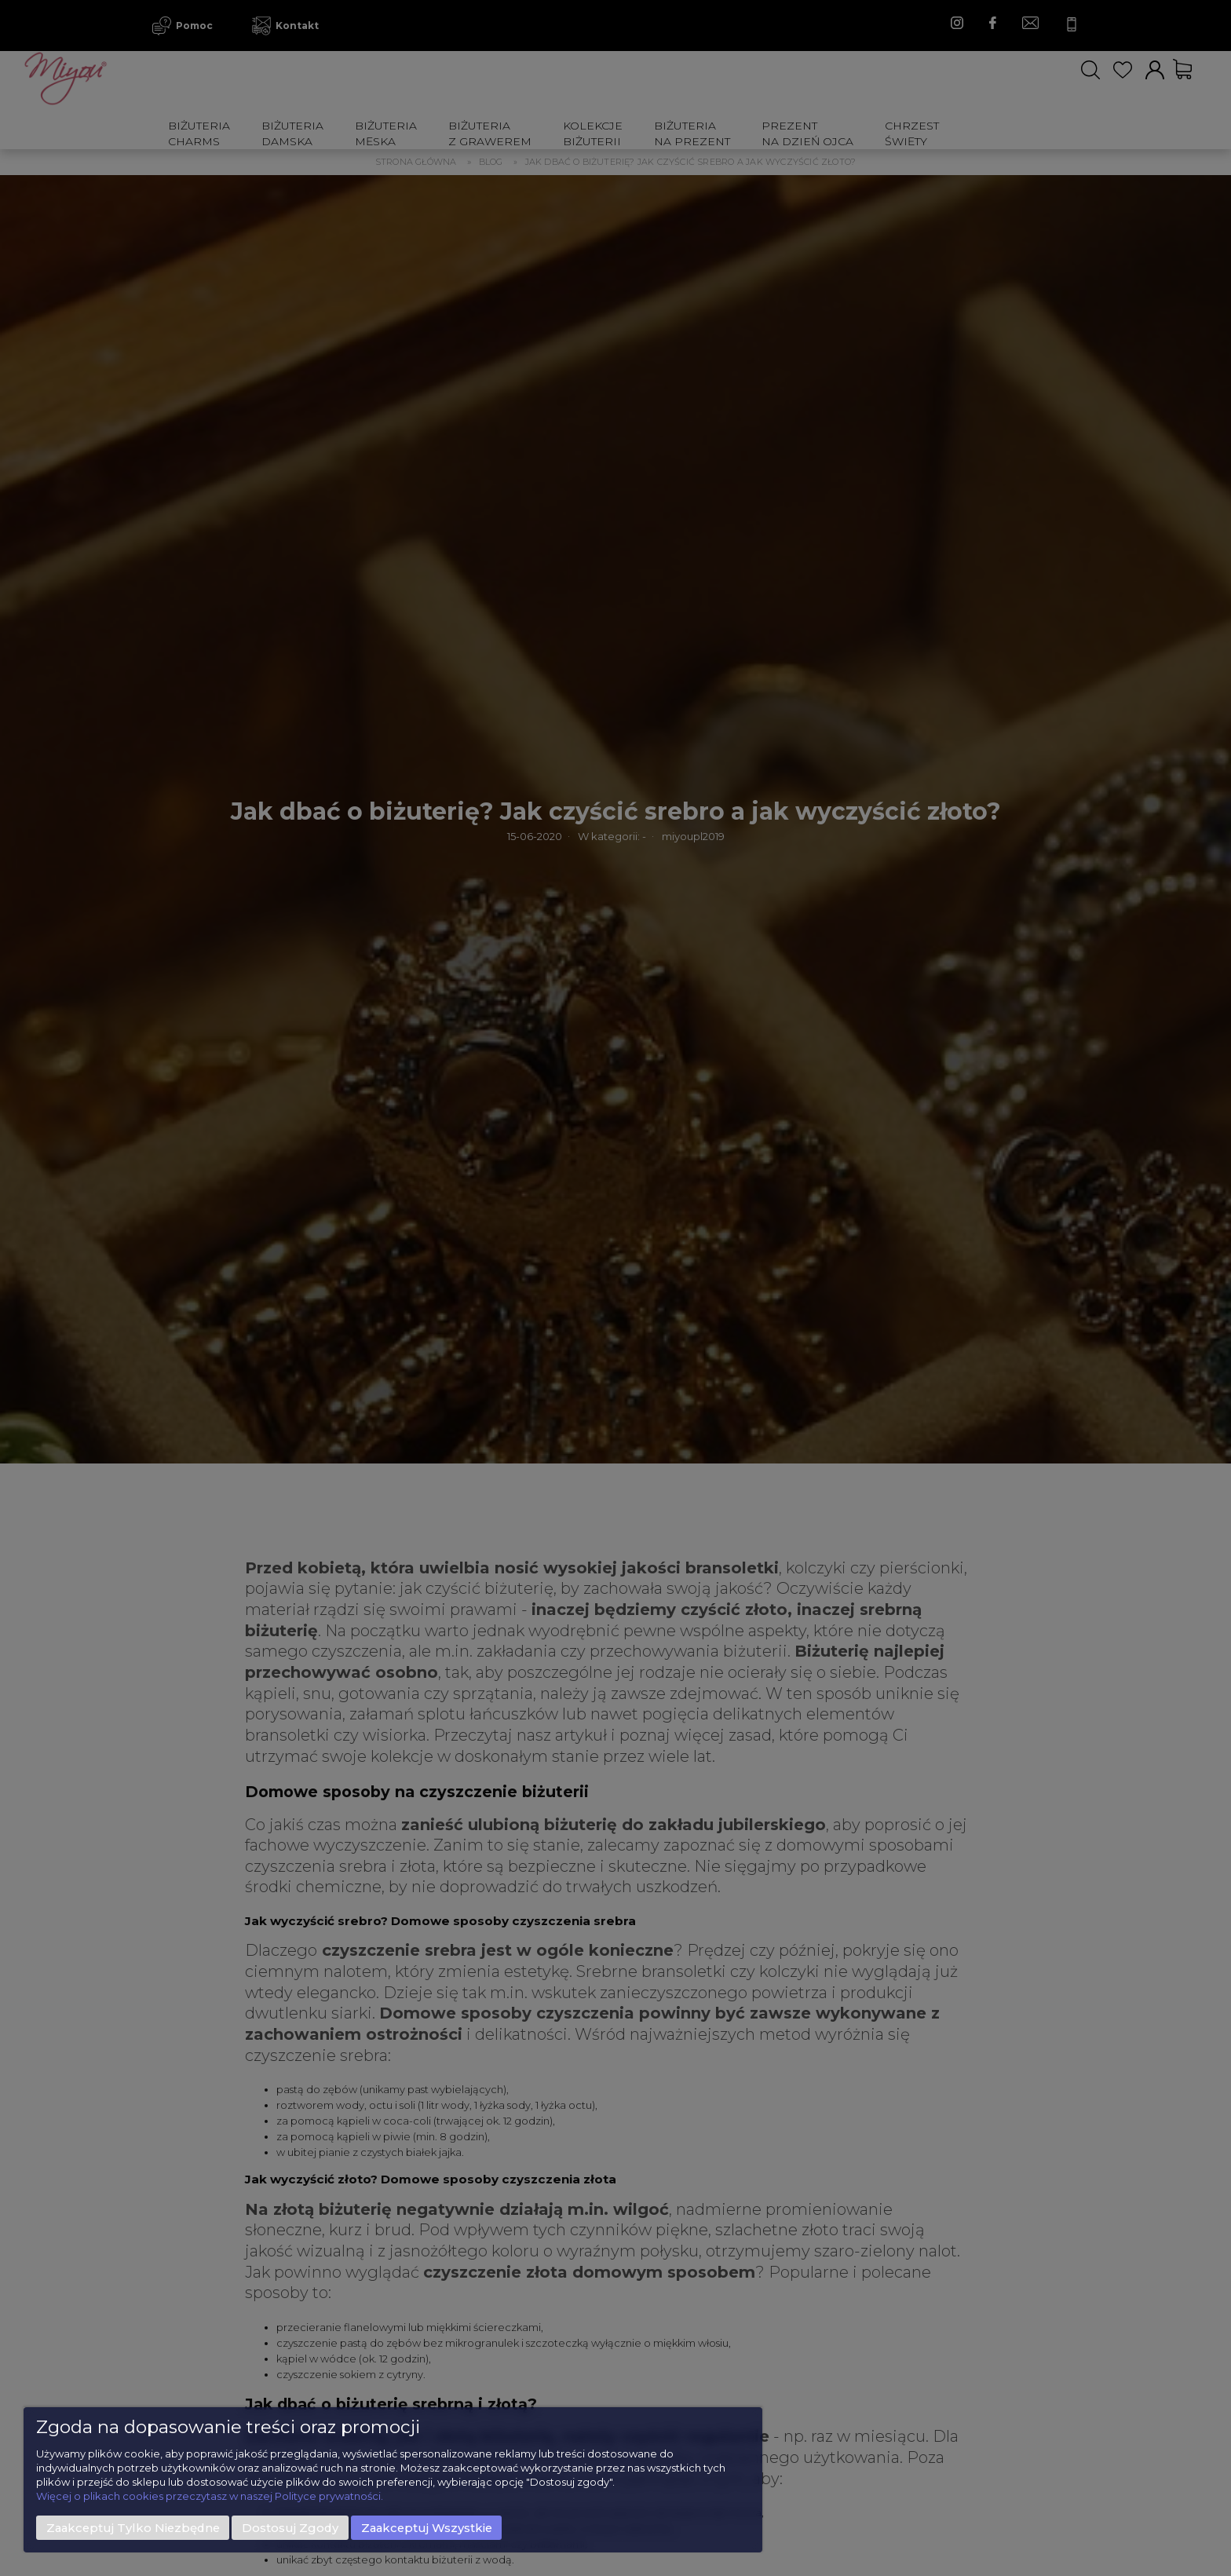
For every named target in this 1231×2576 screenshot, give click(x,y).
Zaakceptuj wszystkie (426, 2528)
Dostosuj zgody (290, 2528)
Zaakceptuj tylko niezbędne (133, 2528)
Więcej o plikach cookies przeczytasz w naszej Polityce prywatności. (209, 2496)
